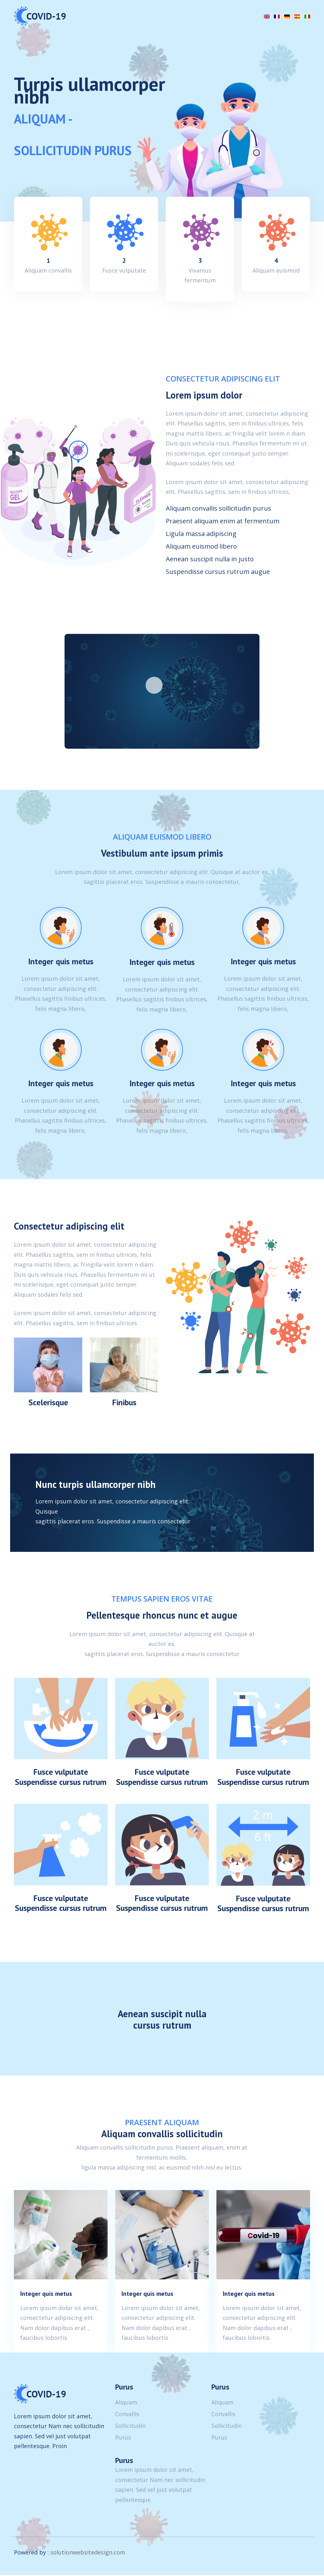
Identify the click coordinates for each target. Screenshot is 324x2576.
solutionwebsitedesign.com (87, 2553)
